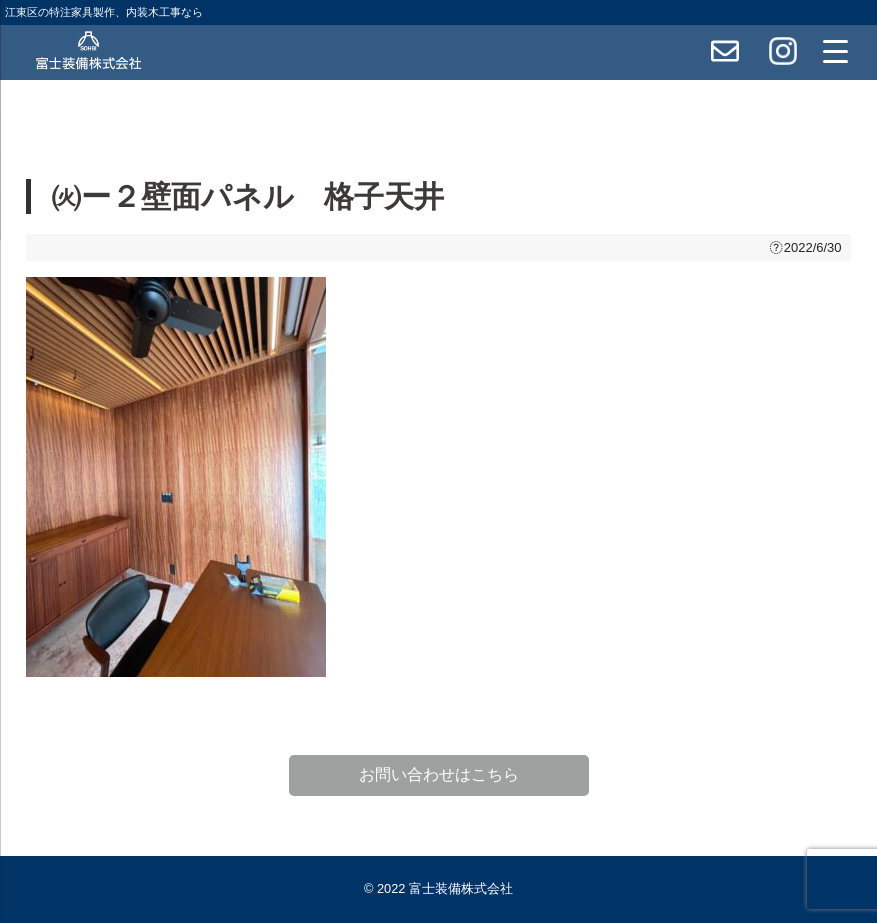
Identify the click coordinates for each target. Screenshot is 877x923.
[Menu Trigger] (835, 51)
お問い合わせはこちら (439, 774)
